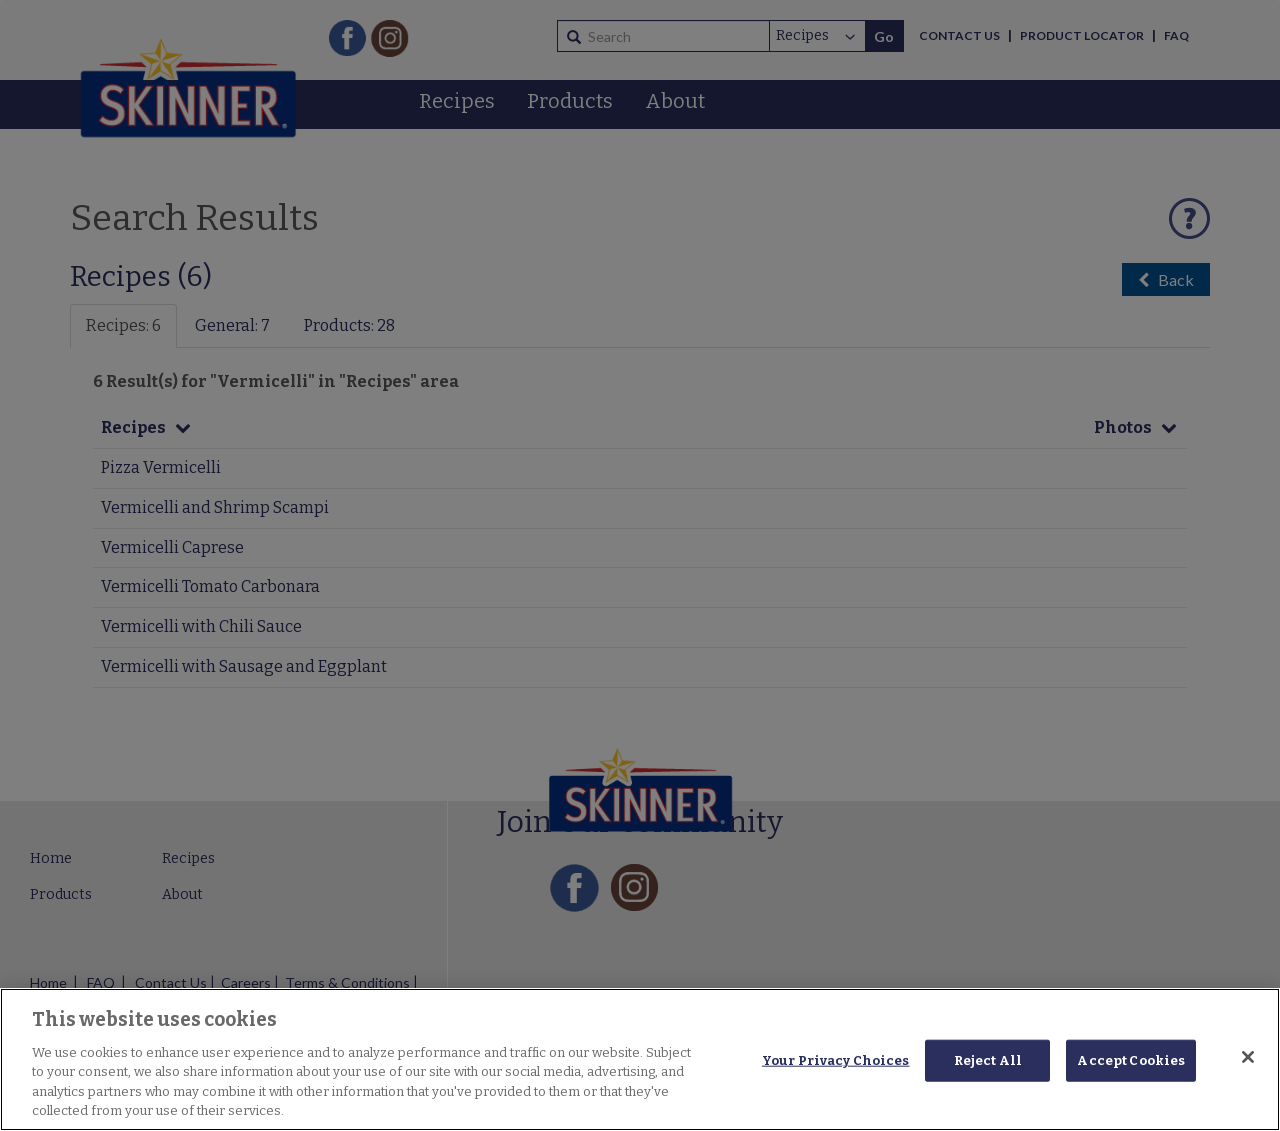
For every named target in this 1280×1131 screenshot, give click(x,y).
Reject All (988, 1060)
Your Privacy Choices (836, 1060)
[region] (640, 1059)
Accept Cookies (1131, 1060)
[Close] (1248, 1057)
